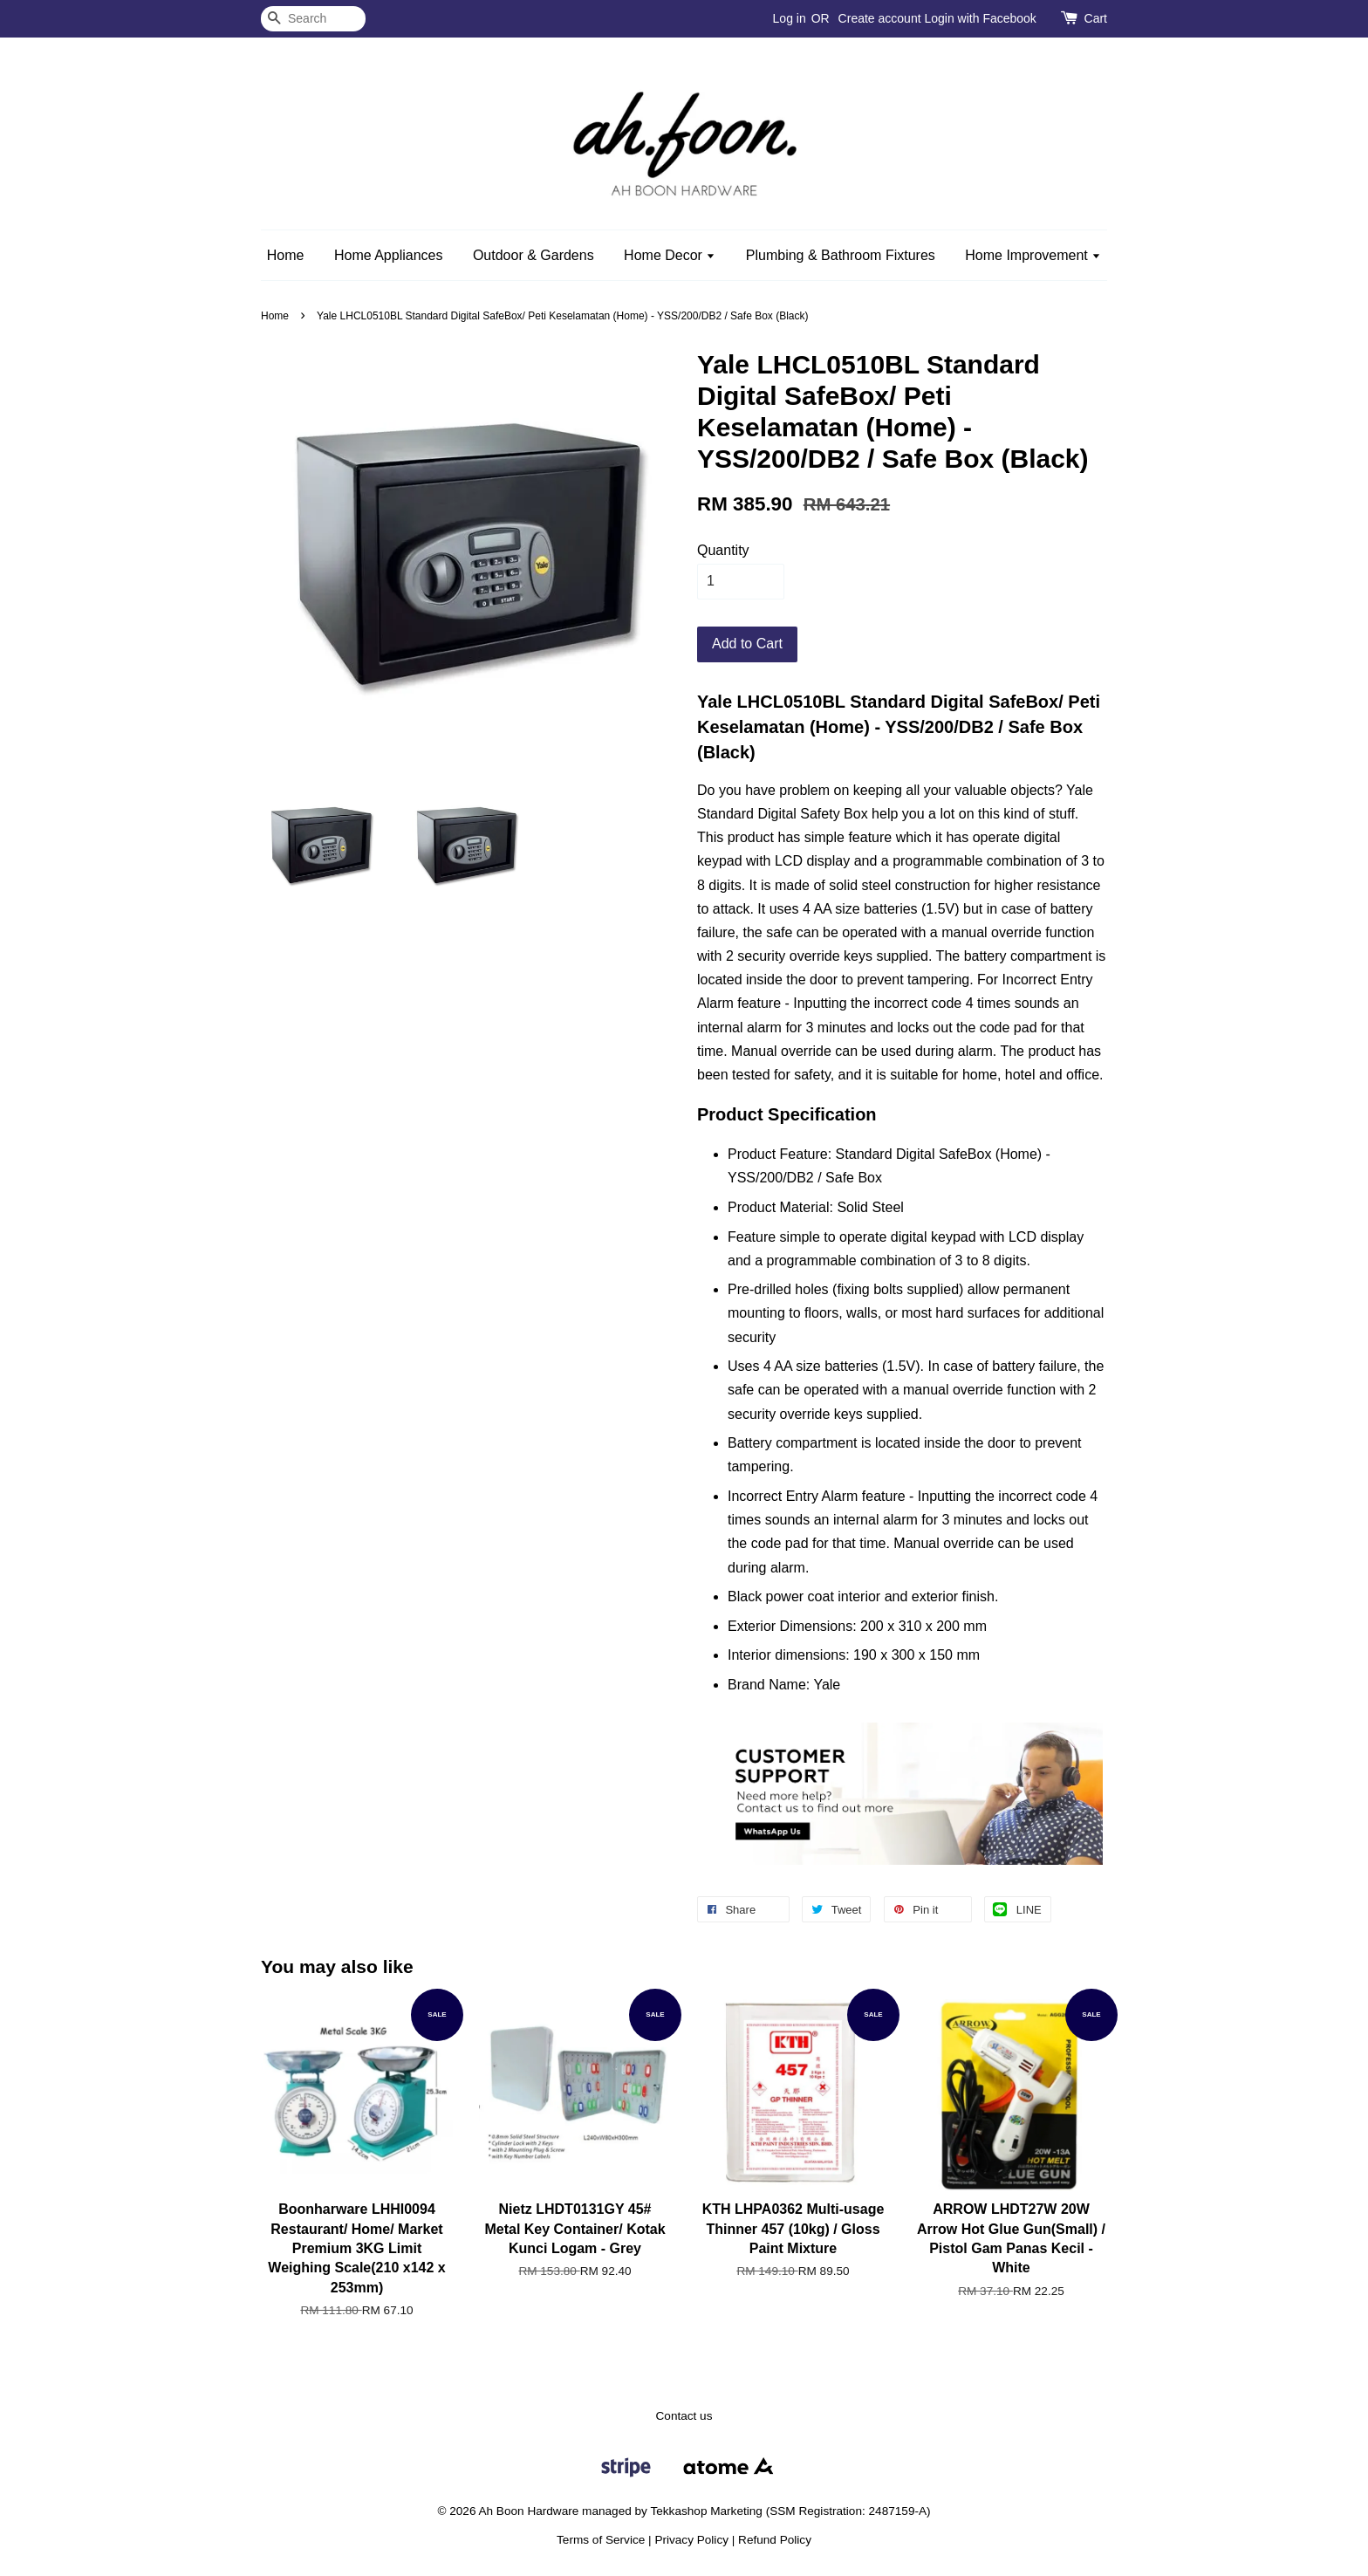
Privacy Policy (691, 2539)
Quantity (723, 550)
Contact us (684, 2415)
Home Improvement (1033, 255)
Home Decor (669, 255)
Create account (879, 18)
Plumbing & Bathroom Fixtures (840, 255)
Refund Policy (774, 2539)
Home (285, 255)
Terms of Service (601, 2539)
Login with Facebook (980, 18)
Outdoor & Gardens (533, 255)
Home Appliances (388, 255)
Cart (1095, 18)
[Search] (313, 18)
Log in (789, 18)
